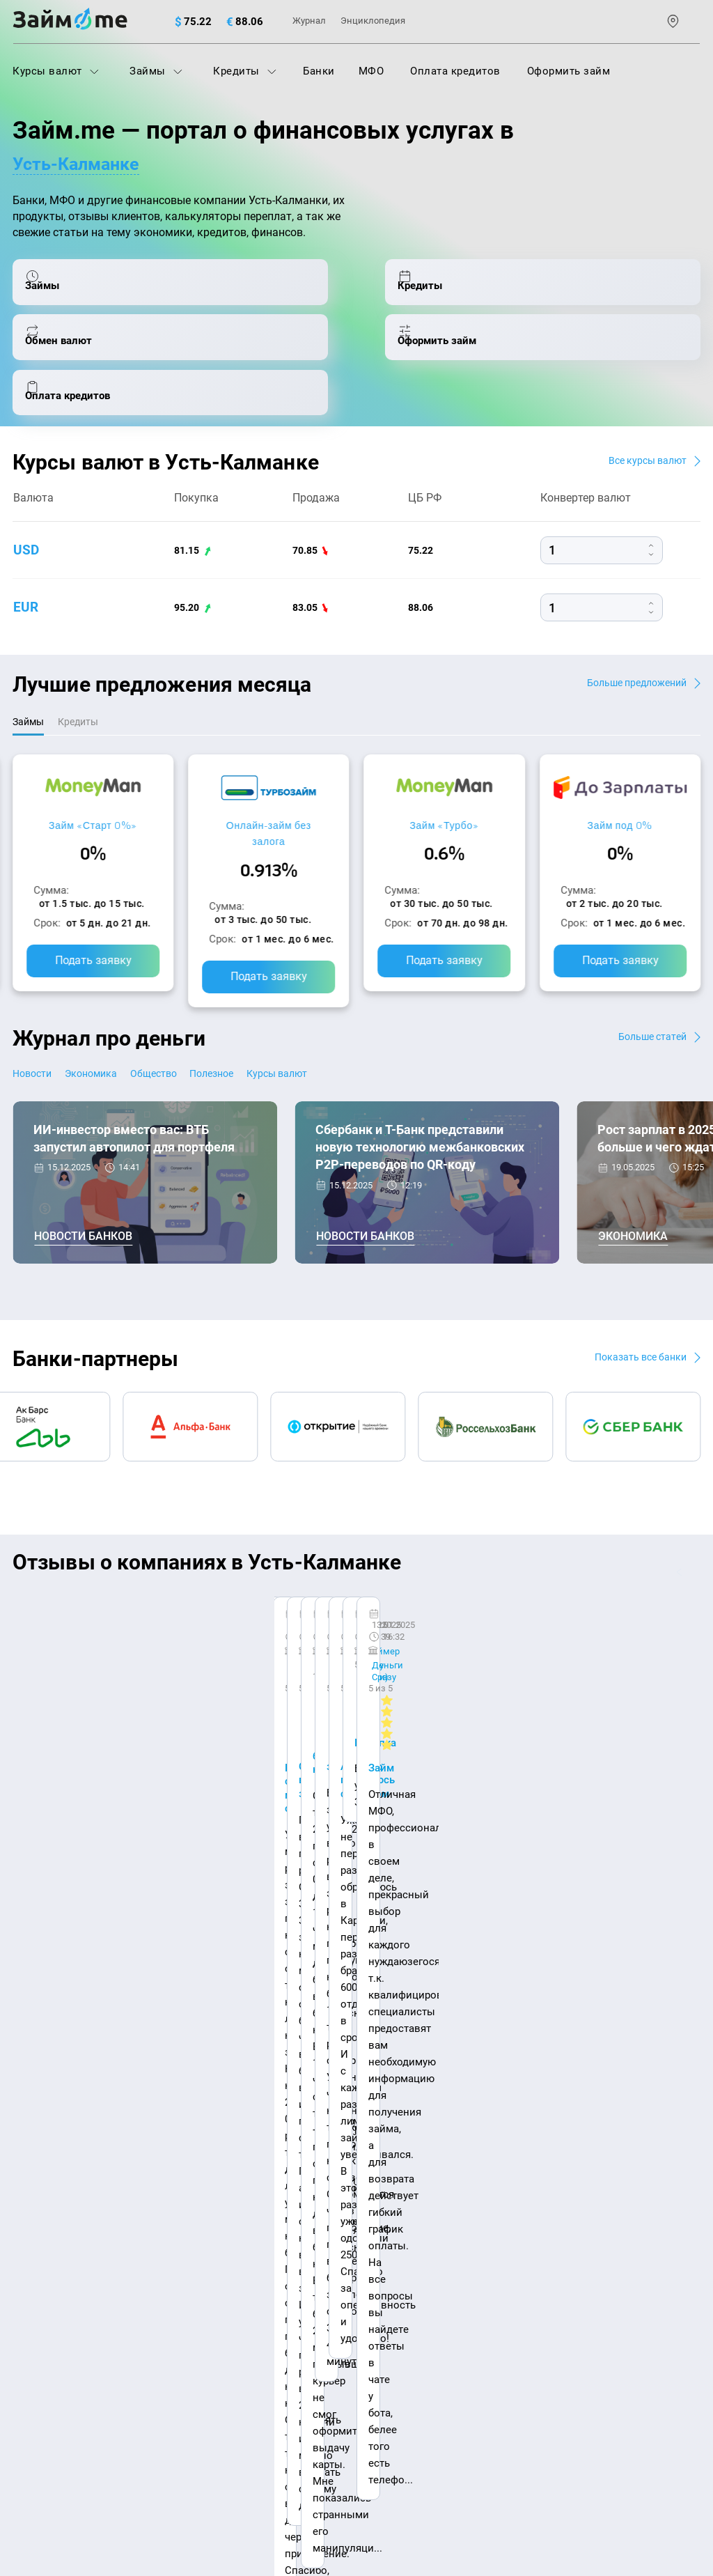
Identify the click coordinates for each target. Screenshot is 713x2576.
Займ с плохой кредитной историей (567, 2172)
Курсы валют (56, 71)
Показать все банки (634, 1313)
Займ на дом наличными (540, 2111)
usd (26, 503)
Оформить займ (569, 71)
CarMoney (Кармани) (209, 1573)
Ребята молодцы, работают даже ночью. (125, 1609)
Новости (34, 1029)
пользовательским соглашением (210, 2430)
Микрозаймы (279, 2233)
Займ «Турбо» (443, 779)
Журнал (309, 20)
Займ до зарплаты (524, 2264)
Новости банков (83, 1193)
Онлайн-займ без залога (268, 787)
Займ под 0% (620, 779)
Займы (156, 71)
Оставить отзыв (356, 1773)
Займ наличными (289, 2264)
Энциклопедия (372, 20)
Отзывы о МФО (51, 2264)
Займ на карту (513, 2141)
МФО (371, 71)
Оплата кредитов (455, 71)
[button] (697, 1529)
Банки (319, 71)
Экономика (111, 1029)
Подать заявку (93, 915)
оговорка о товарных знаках (442, 2464)
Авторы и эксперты (307, 2062)
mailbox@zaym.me (83, 2366)
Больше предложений (630, 635)
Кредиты (244, 71)
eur (26, 560)
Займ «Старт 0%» (93, 779)
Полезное (268, 1029)
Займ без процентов (529, 2233)
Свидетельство (43, 2476)
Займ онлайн (278, 2294)
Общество (192, 1029)
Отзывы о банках (55, 2233)
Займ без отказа (519, 2294)
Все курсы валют (642, 412)
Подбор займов (284, 2202)
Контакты (149, 2062)
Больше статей (648, 991)
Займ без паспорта (525, 2202)
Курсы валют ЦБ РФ (62, 2202)
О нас (26, 2062)
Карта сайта (653, 2062)
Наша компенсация (490, 2062)
